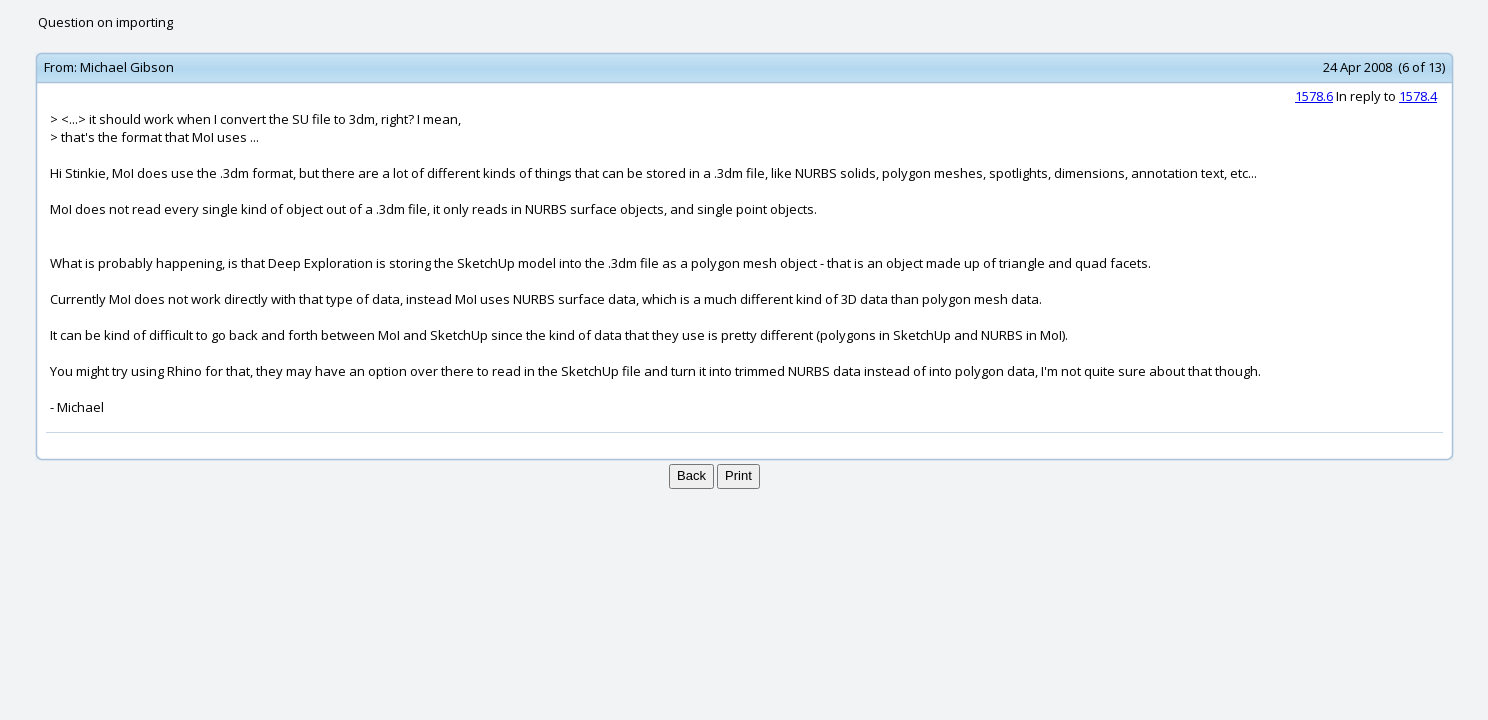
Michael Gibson (127, 67)
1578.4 (1418, 96)
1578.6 (1314, 96)
